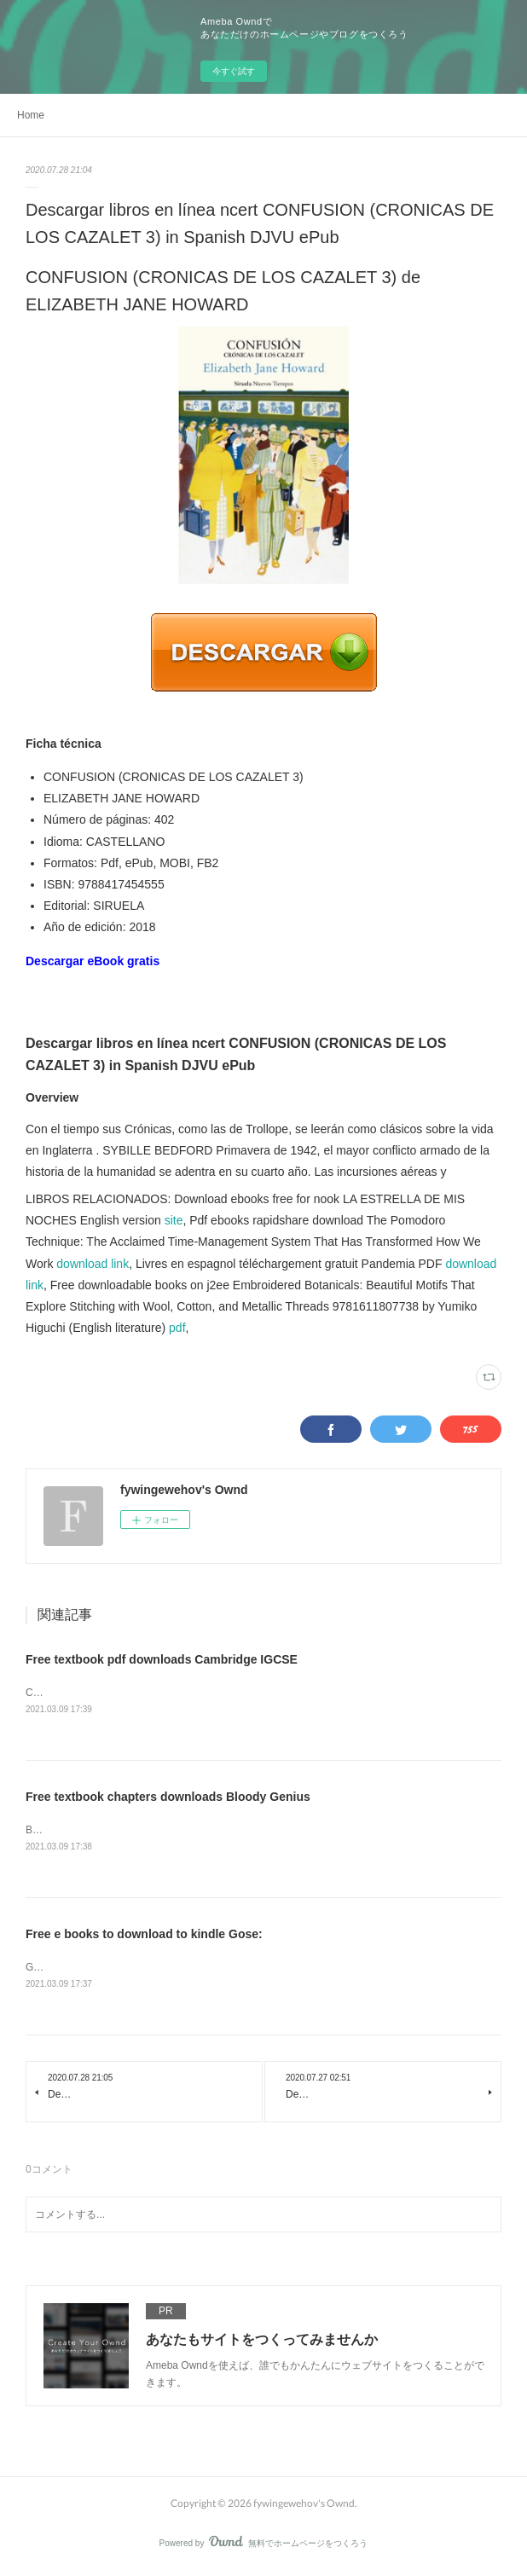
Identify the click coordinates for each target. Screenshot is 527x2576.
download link (92, 1264)
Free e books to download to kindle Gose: (144, 1936)
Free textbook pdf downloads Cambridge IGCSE (162, 1659)
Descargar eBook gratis (92, 961)
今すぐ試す (233, 71)
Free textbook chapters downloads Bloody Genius (168, 1798)
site (174, 1220)
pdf (177, 1327)
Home (30, 115)
